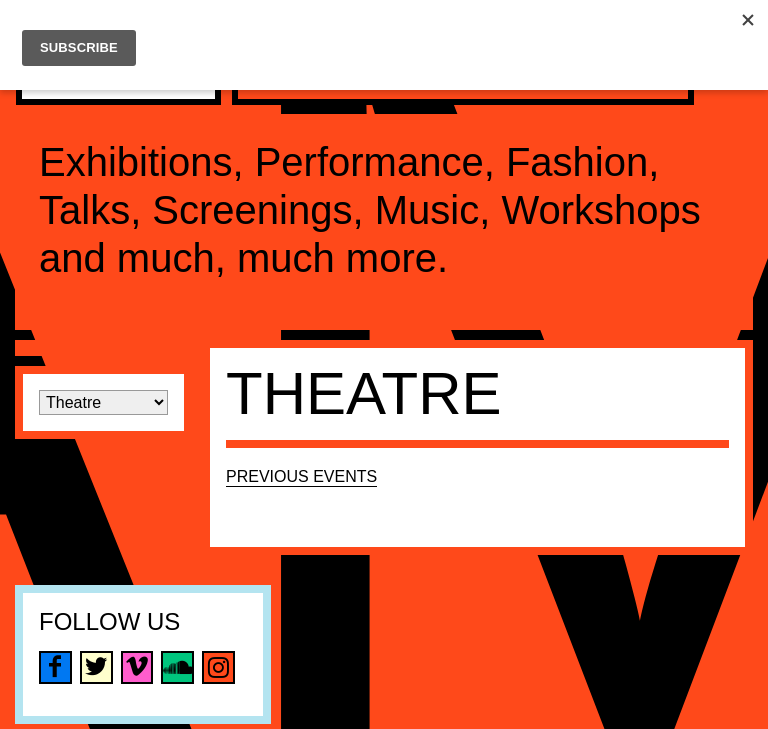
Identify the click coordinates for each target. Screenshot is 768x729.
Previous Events (301, 476)
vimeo (137, 667)
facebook (55, 667)
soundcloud (177, 667)
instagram (218, 667)
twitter (96, 667)
